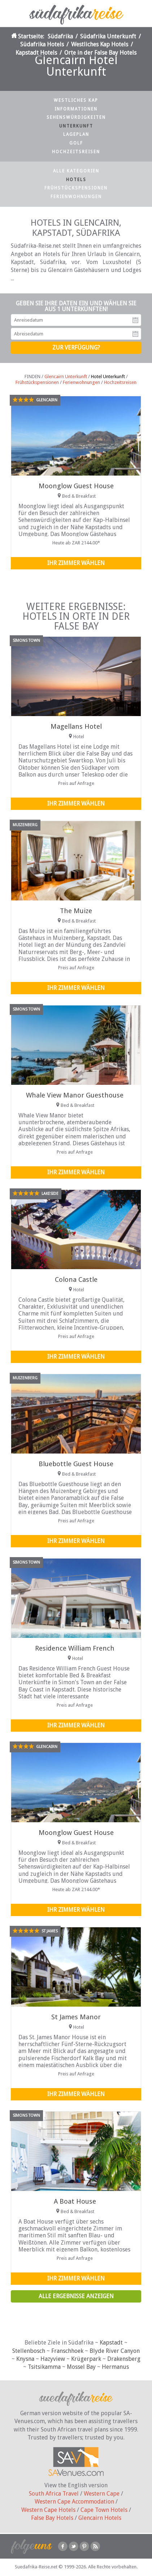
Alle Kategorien (76, 170)
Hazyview (52, 2358)
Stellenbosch (28, 2350)
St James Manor (76, 2017)
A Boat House (75, 2201)
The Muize (76, 911)
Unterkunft (76, 126)
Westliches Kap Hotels (99, 44)
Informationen (76, 109)
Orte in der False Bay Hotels (100, 52)
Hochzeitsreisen (76, 151)
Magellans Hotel (76, 726)
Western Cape (102, 2493)
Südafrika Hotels (42, 44)
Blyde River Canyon (115, 2350)
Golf (76, 143)
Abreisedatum (135, 334)
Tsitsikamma (44, 2366)
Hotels (76, 179)
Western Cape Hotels (48, 2509)
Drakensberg (123, 2358)
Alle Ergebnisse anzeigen (76, 2296)
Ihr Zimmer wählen (76, 563)
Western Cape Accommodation (74, 2501)
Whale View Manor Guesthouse (74, 1095)
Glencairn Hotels (99, 2517)
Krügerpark (86, 2358)
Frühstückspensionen (76, 188)
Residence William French (74, 1648)
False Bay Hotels (52, 2517)
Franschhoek (67, 2350)
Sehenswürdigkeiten (76, 117)
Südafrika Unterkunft (108, 36)
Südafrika (60, 36)
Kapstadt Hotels (36, 52)
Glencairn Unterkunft (65, 376)
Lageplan (76, 134)
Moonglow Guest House (76, 486)
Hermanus (115, 2366)
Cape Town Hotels (104, 2509)
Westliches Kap (76, 100)
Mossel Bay (81, 2366)
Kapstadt (111, 2342)
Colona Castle (76, 1279)
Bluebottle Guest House (76, 1464)
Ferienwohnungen (76, 196)
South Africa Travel (54, 2493)
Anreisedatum (135, 320)
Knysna (25, 2358)
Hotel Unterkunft (108, 376)
